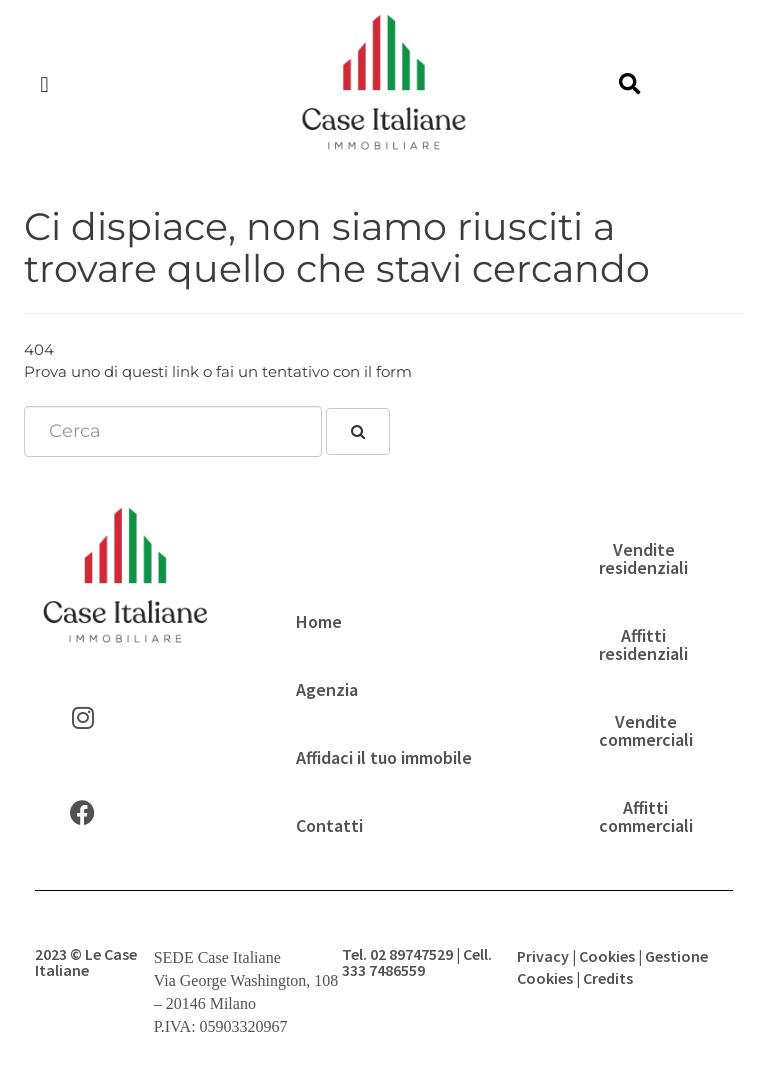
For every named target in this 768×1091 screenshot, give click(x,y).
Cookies (607, 956)
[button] (44, 85)
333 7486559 (383, 970)
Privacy (543, 956)
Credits (608, 978)
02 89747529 (411, 954)
